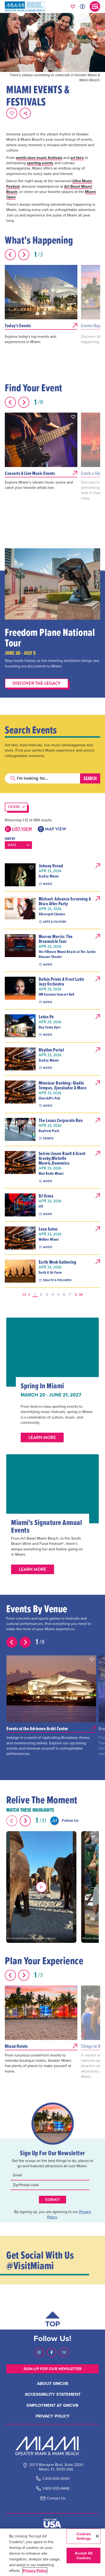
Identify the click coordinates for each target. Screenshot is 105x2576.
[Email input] (50, 2175)
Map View (52, 829)
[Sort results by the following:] (18, 845)
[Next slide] (23, 254)
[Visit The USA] (52, 2521)
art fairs (77, 157)
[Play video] (41, 1887)
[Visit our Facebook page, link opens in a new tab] (51, 2350)
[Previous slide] (10, 254)
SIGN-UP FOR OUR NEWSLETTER (53, 2367)
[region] (52, 2552)
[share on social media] (25, 113)
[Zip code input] (50, 2185)
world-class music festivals (39, 157)
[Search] (42, 778)
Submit (52, 2199)
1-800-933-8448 (56, 2486)
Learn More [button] (42, 1437)
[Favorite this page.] (11, 113)
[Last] (80, 1294)
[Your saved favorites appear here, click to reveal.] (73, 6)
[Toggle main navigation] (95, 6)
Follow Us (70, 1820)
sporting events (40, 163)
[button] (73, 416)
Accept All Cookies (84, 2555)
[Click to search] (13, 778)
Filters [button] (14, 806)
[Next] (75, 1294)
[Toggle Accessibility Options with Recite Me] (82, 6)
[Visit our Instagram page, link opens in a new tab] (39, 2350)
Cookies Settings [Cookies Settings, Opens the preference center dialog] (83, 2536)
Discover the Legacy (36, 683)
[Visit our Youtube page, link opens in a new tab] (64, 2350)
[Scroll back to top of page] (53, 2318)
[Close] (97, 2536)
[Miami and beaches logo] (52, 2444)
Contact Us (56, 2496)
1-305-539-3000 (56, 2476)
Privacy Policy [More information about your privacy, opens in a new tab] (35, 2570)
